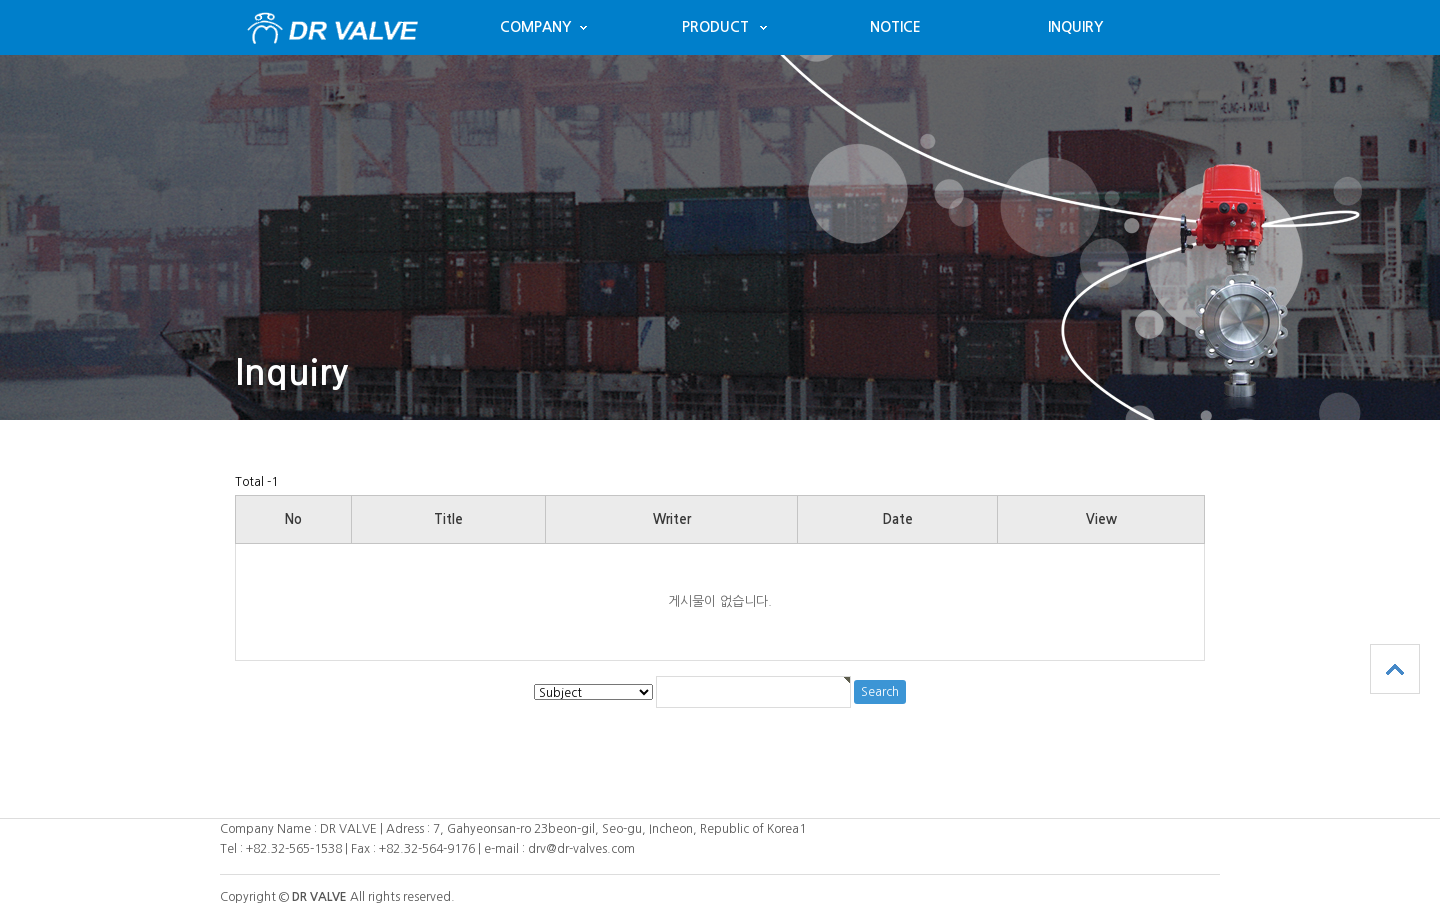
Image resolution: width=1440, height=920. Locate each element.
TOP (1395, 669)
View (1101, 519)
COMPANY (535, 27)
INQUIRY (1075, 27)
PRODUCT (715, 27)
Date (898, 519)
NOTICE (895, 27)
